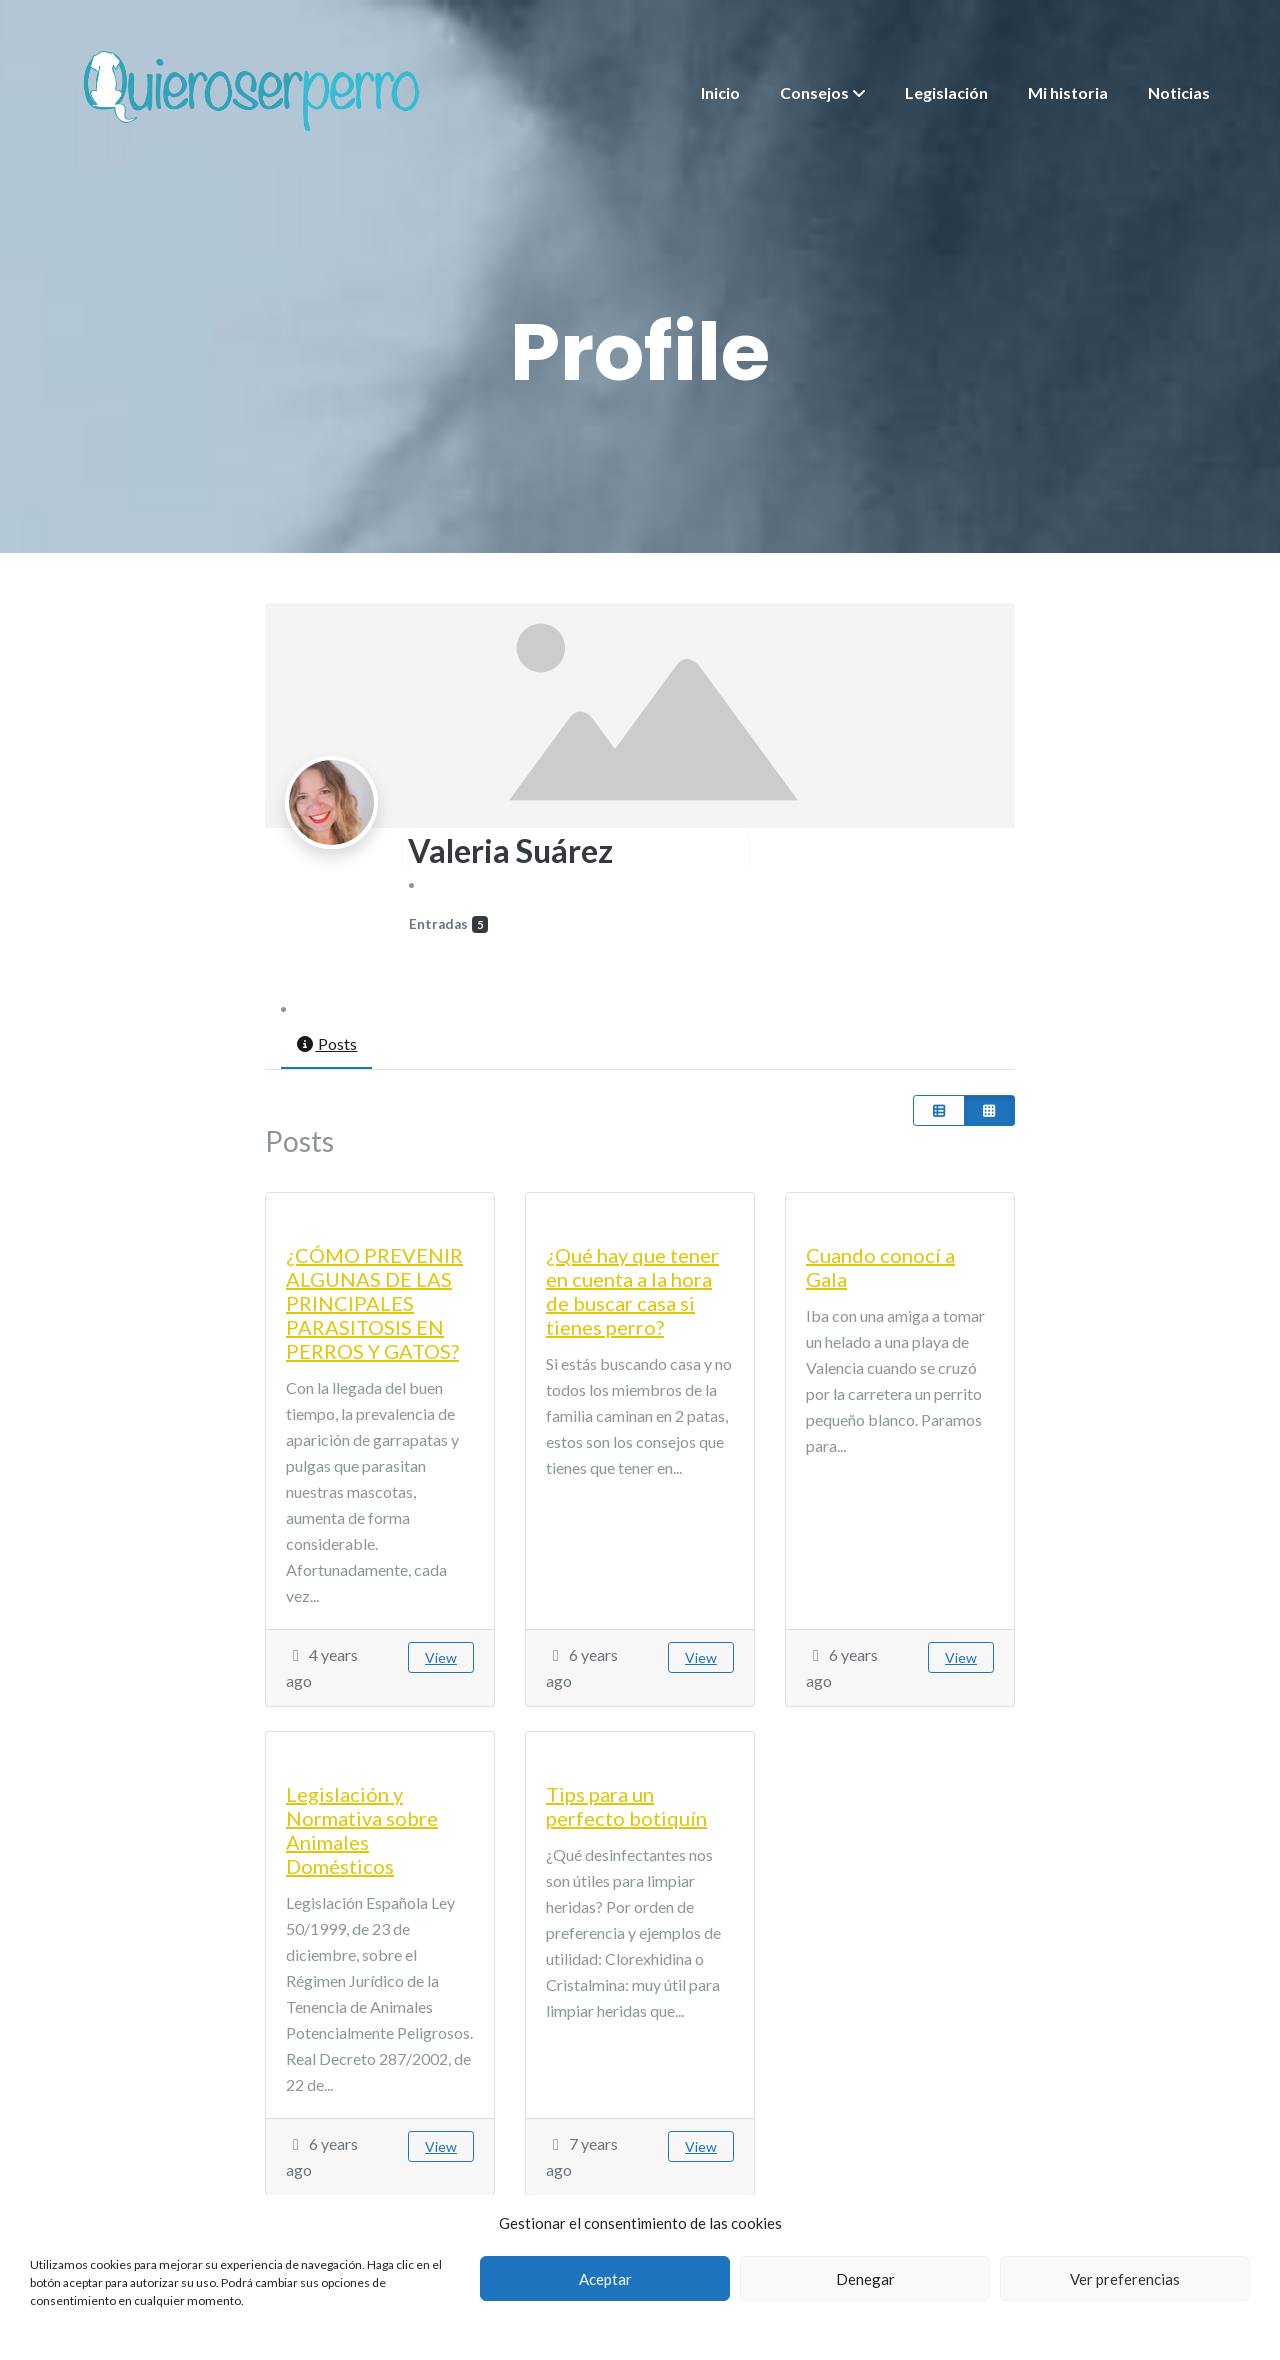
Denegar (865, 2279)
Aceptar (605, 2279)
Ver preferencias (1125, 2279)
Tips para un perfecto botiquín (626, 1806)
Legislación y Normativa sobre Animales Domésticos (362, 1830)
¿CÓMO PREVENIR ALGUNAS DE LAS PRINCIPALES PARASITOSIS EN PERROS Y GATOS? (374, 1303)
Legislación (946, 92)
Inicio (720, 92)
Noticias (1179, 92)
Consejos (814, 92)
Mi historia (1068, 92)
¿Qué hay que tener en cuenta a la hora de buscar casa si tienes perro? (632, 1291)
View (441, 1657)
